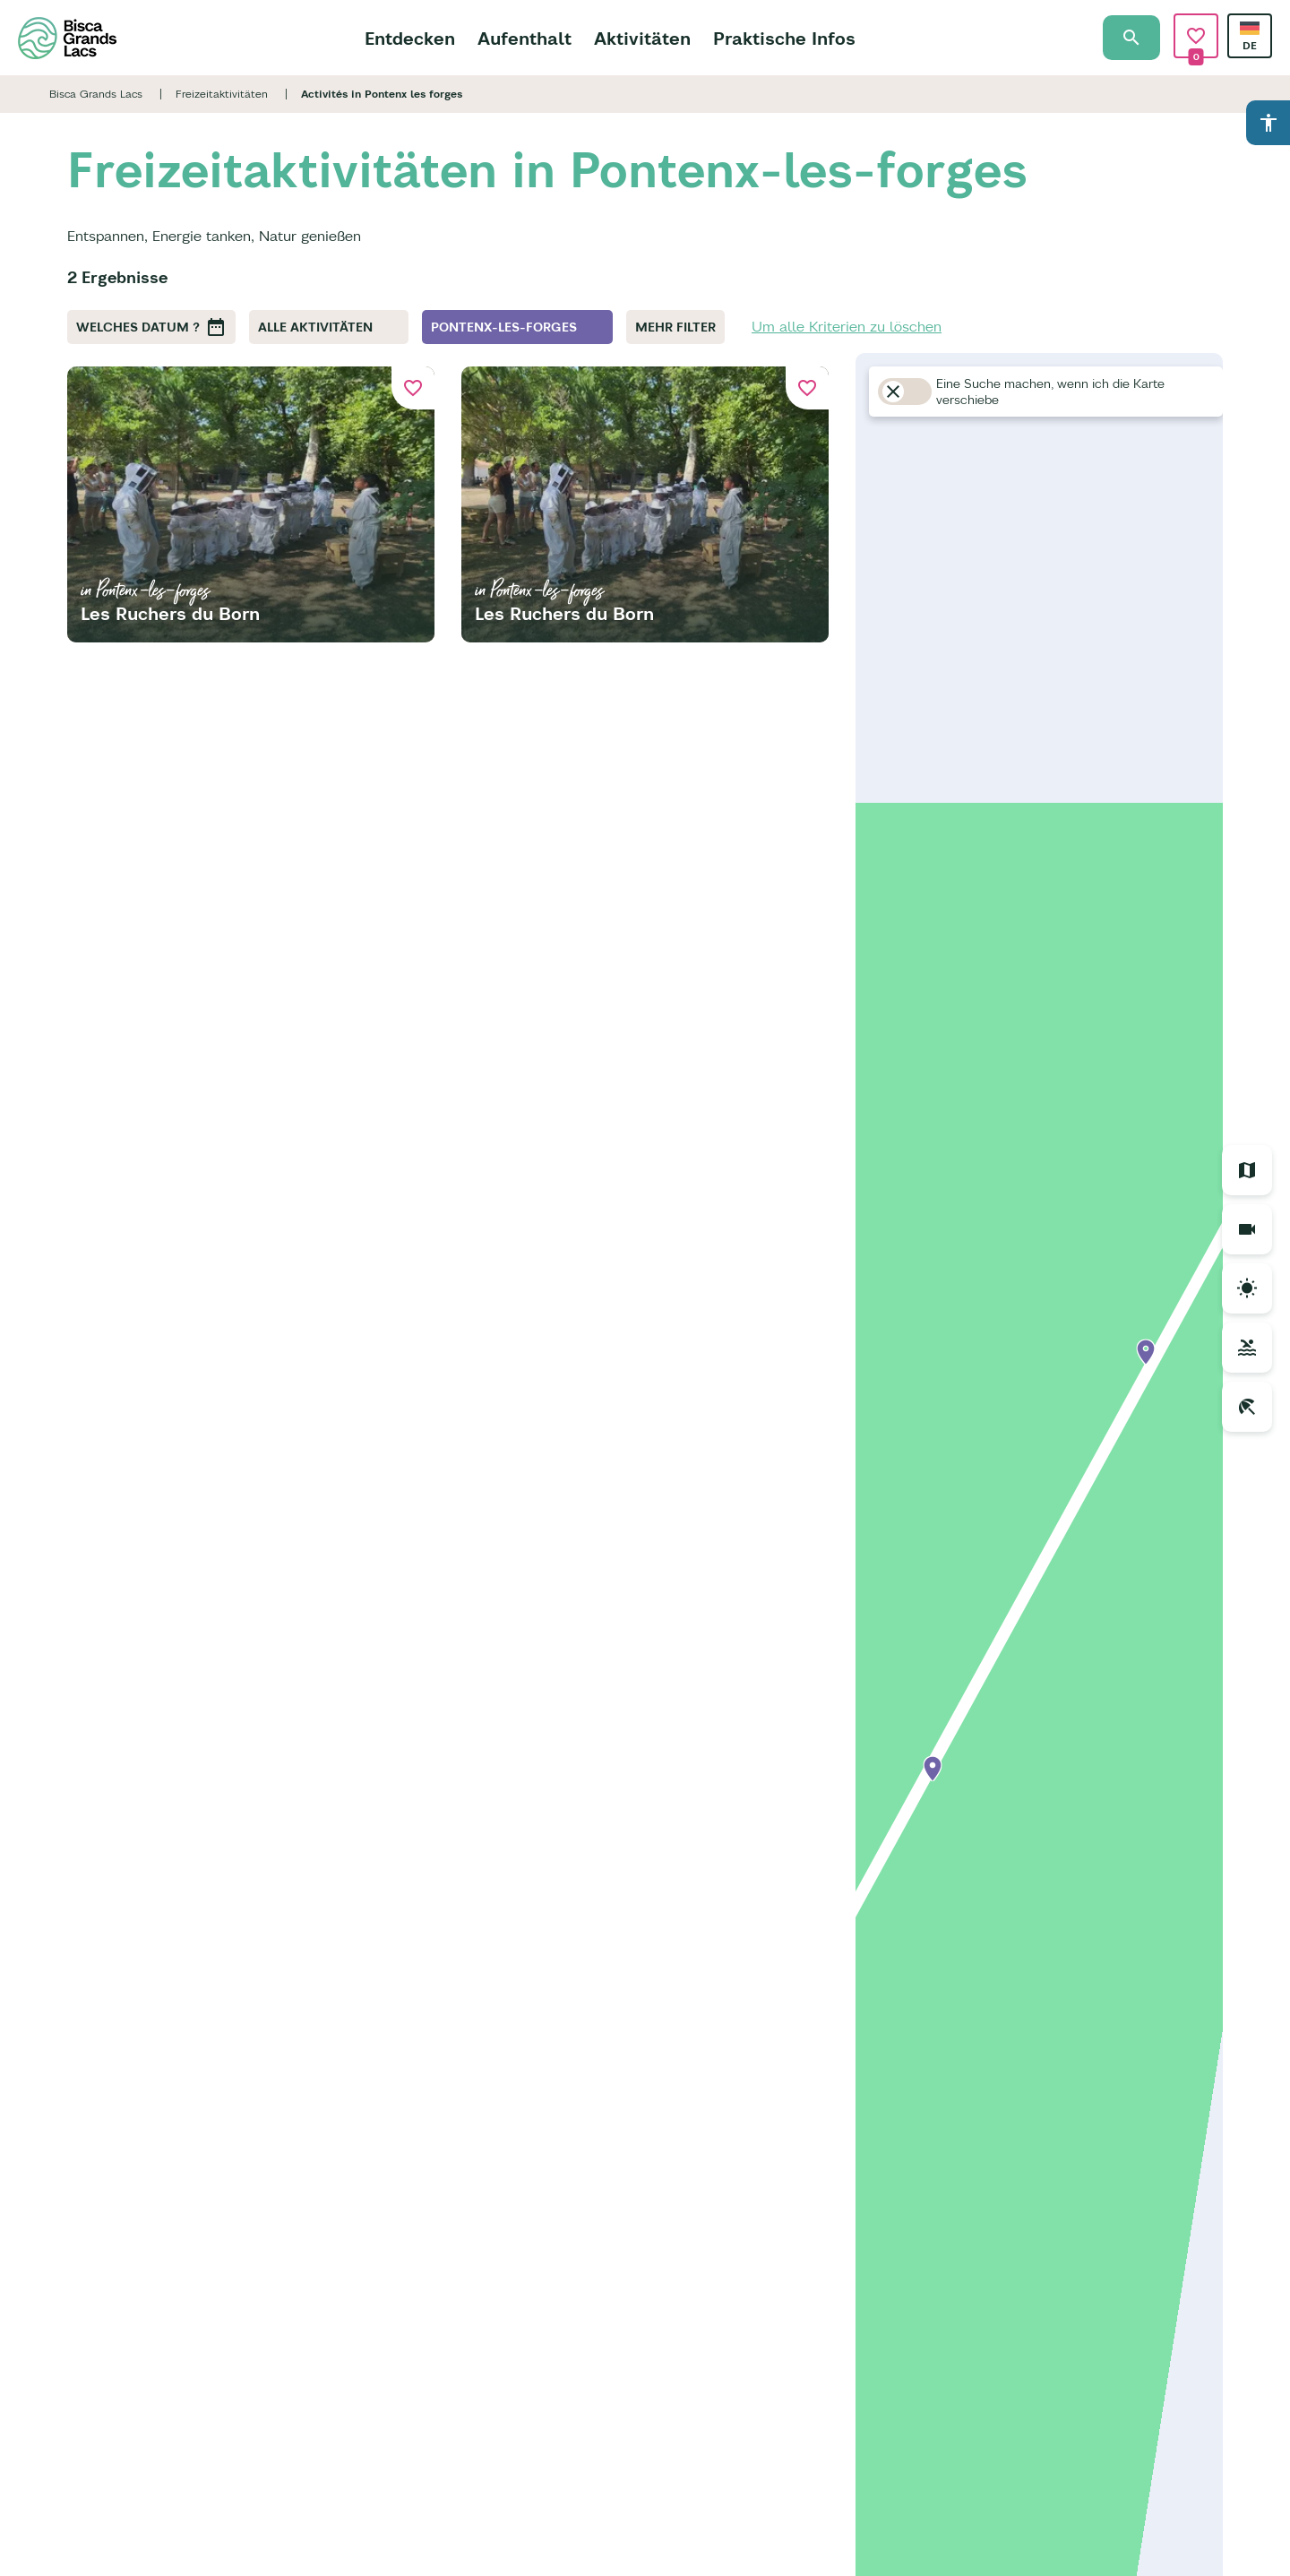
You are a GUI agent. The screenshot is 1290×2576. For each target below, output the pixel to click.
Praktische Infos (784, 38)
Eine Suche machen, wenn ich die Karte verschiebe (1050, 391)
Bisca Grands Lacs (95, 93)
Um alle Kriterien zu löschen (847, 326)
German (1250, 28)
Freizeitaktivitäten (222, 93)
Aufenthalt (524, 38)
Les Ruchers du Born (170, 613)
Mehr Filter (675, 327)
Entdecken (410, 38)
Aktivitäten (642, 38)
